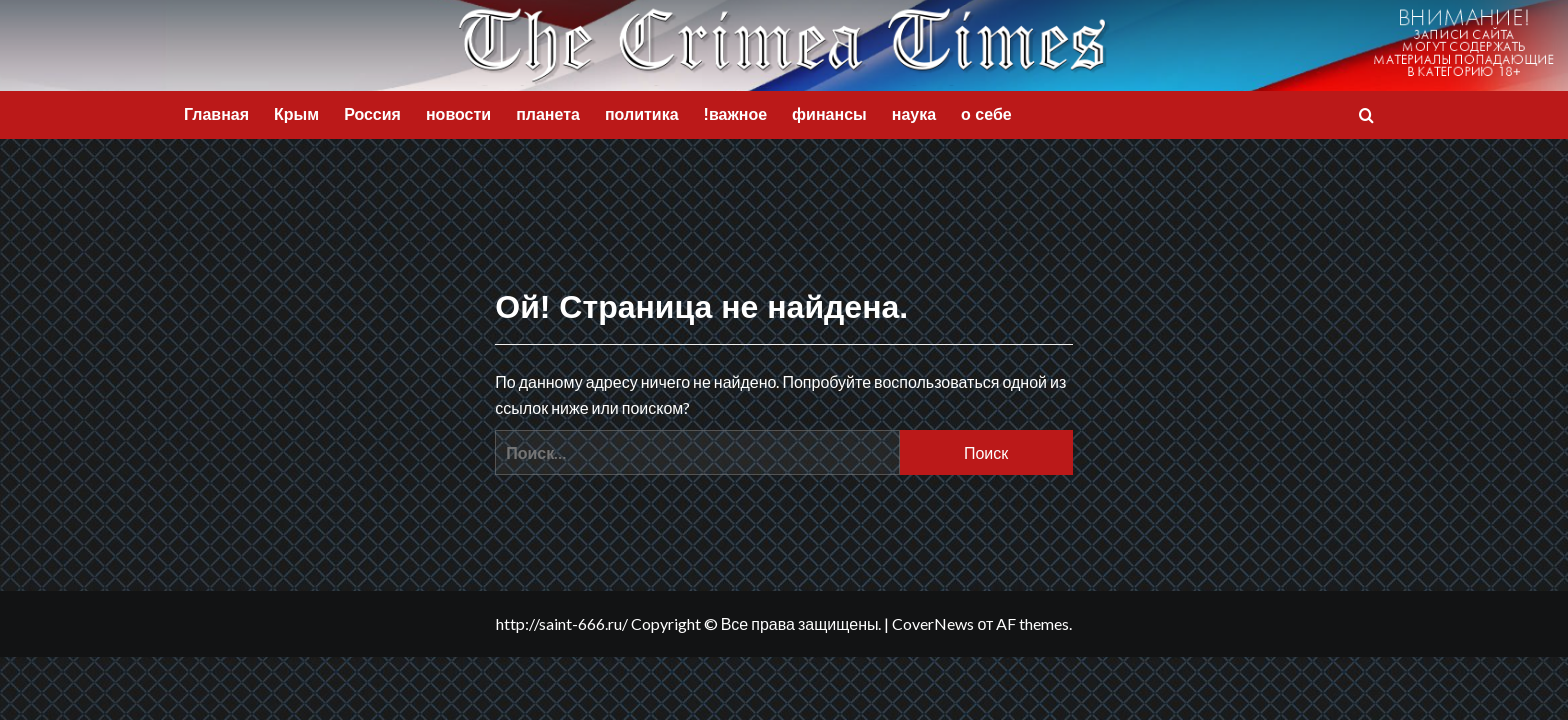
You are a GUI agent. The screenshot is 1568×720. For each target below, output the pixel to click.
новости (458, 114)
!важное (736, 114)
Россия (372, 114)
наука (914, 114)
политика (642, 114)
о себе (986, 114)
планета (548, 114)
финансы (829, 114)
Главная (216, 114)
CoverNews (933, 623)
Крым (296, 114)
